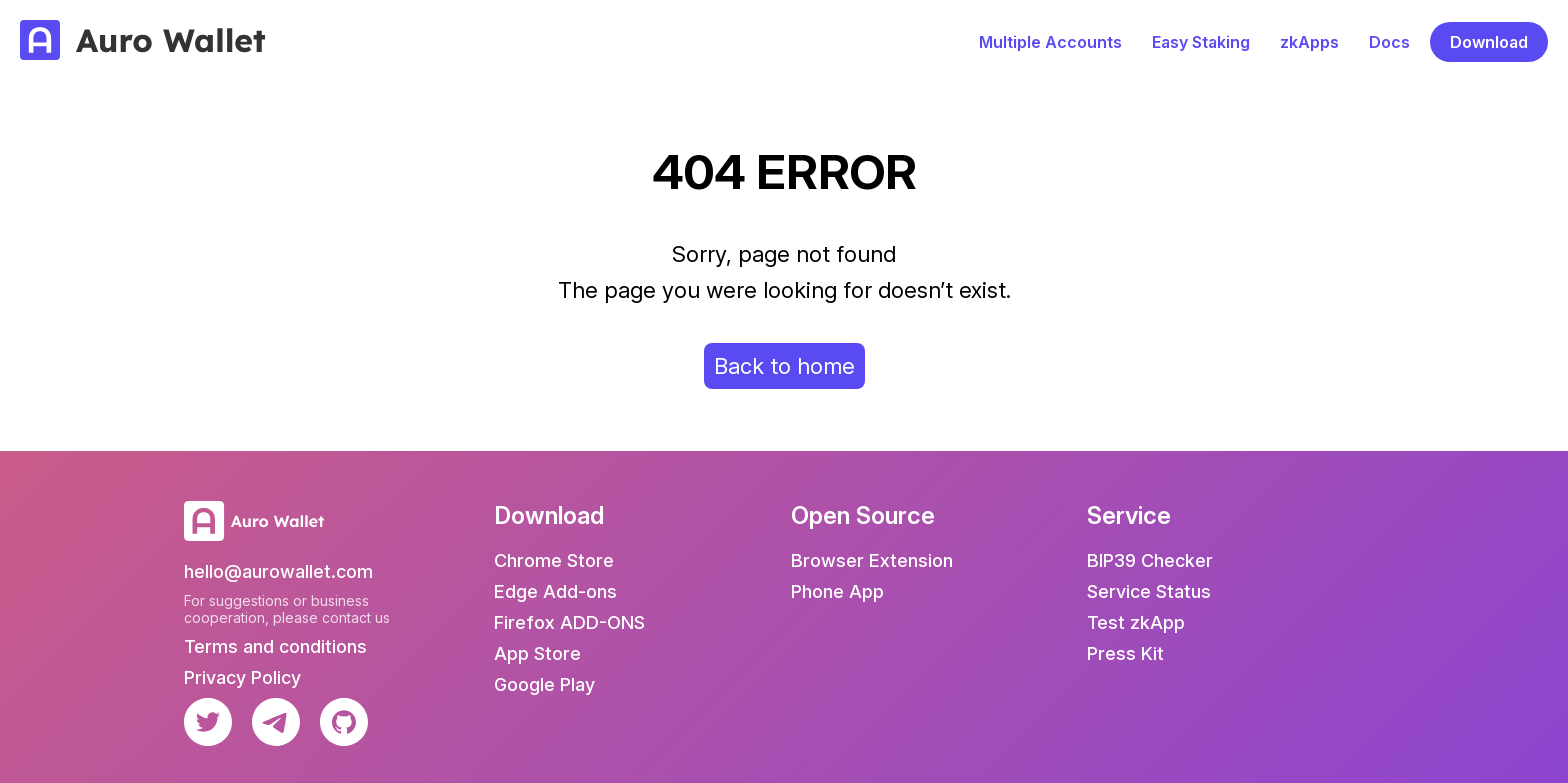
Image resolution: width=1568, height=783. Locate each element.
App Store (537, 653)
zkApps (1309, 42)
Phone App (837, 591)
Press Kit (1125, 653)
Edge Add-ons (555, 591)
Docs (1389, 42)
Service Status (1149, 591)
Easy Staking (1201, 42)
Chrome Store (554, 560)
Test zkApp (1136, 622)
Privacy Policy (242, 677)
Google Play (544, 684)
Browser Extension (872, 560)
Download (1489, 42)
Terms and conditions (275, 646)
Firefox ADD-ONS (569, 622)
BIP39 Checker (1150, 560)
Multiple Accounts (1050, 42)
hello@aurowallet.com (278, 571)
